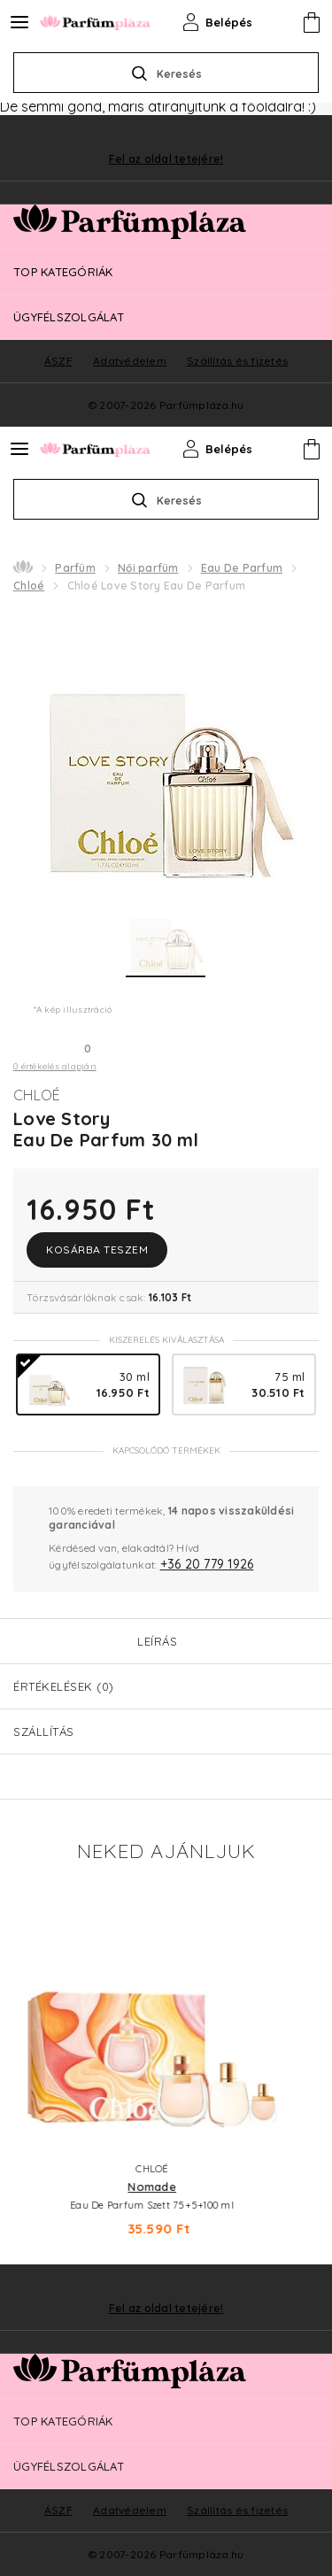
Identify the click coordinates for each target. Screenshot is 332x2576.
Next (305, 2057)
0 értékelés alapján (55, 1066)
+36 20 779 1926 (207, 1564)
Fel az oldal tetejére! (166, 2308)
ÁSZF (58, 2510)
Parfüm (75, 568)
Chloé (28, 585)
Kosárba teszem (97, 1249)
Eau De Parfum (241, 568)
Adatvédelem (129, 2510)
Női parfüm (148, 568)
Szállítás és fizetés (237, 2510)
